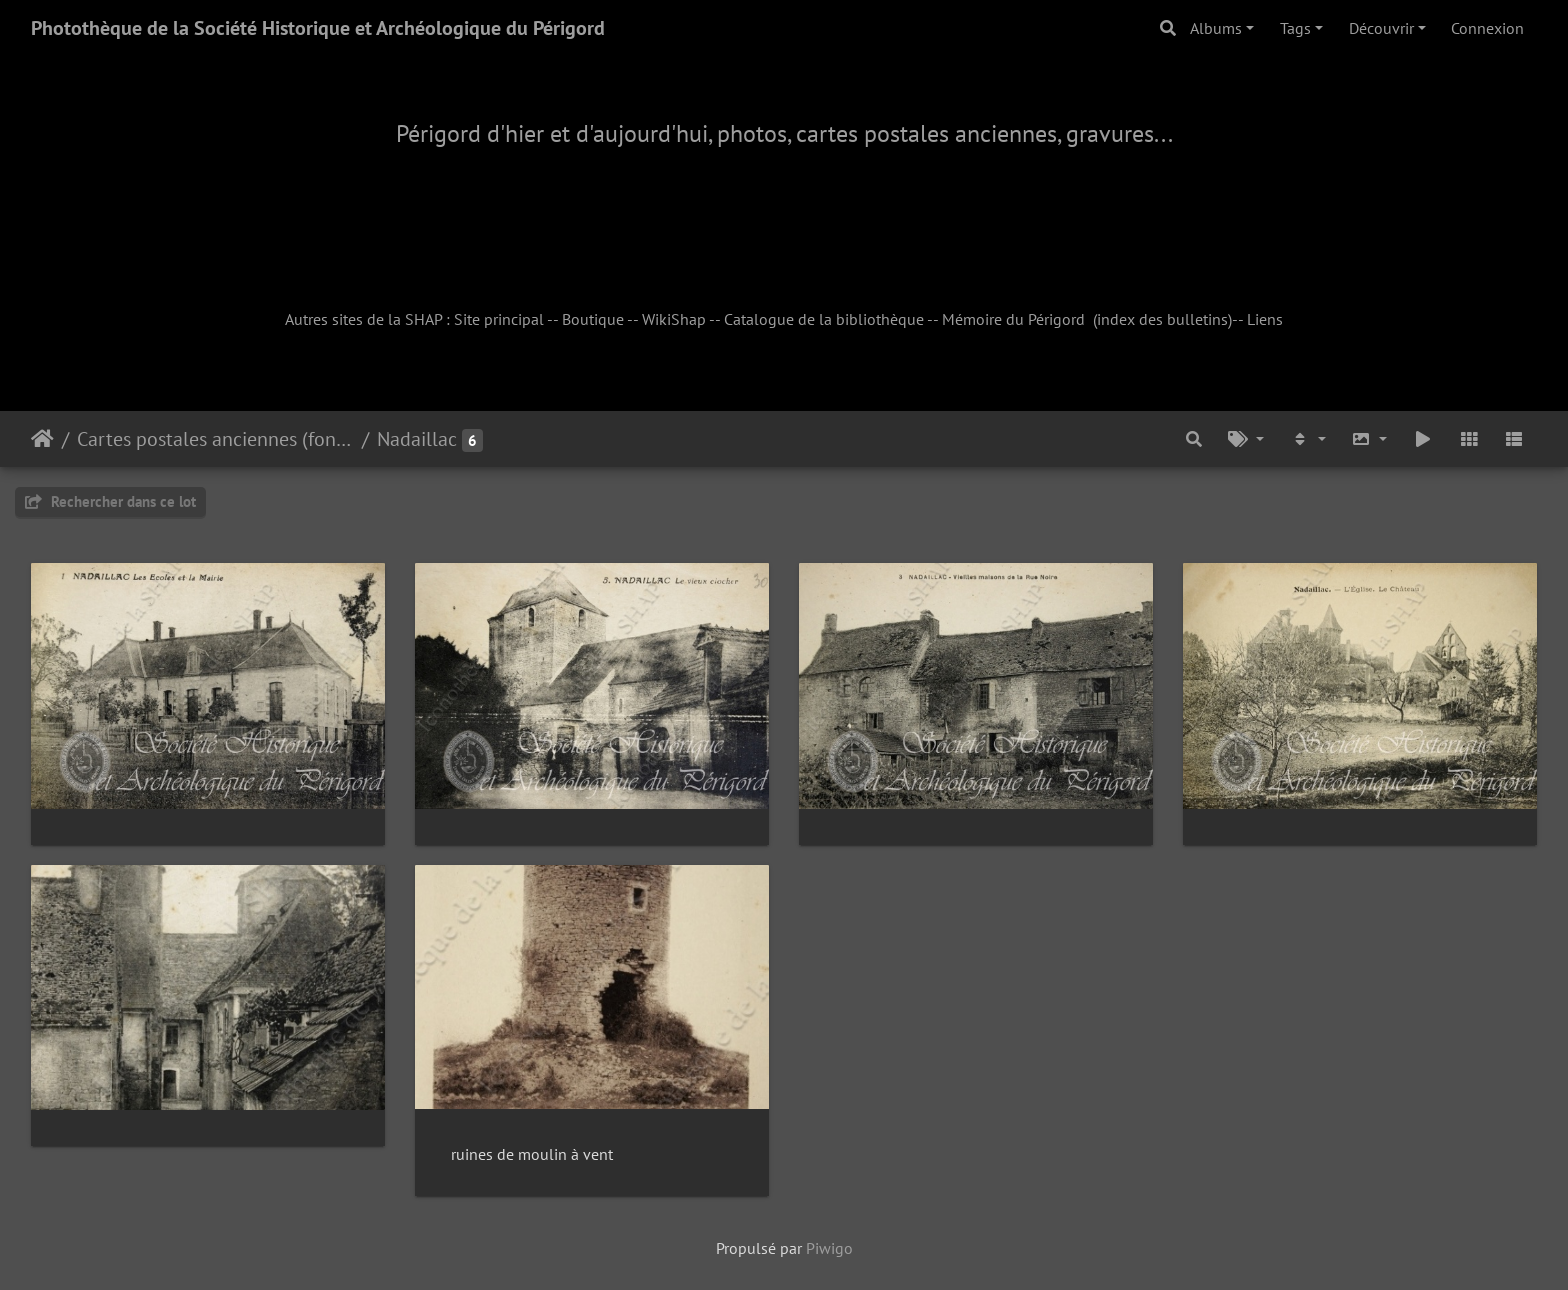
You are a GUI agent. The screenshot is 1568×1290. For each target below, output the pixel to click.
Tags (1295, 28)
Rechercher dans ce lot (110, 501)
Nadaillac (417, 439)
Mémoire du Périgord (1013, 319)
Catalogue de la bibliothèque (824, 319)
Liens (1265, 319)
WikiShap (674, 319)
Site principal (499, 319)
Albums (1216, 28)
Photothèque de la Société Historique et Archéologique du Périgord (318, 28)
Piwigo (829, 1248)
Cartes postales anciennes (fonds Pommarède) (215, 439)
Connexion (1487, 28)
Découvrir (1381, 28)
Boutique (593, 319)
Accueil (42, 439)
